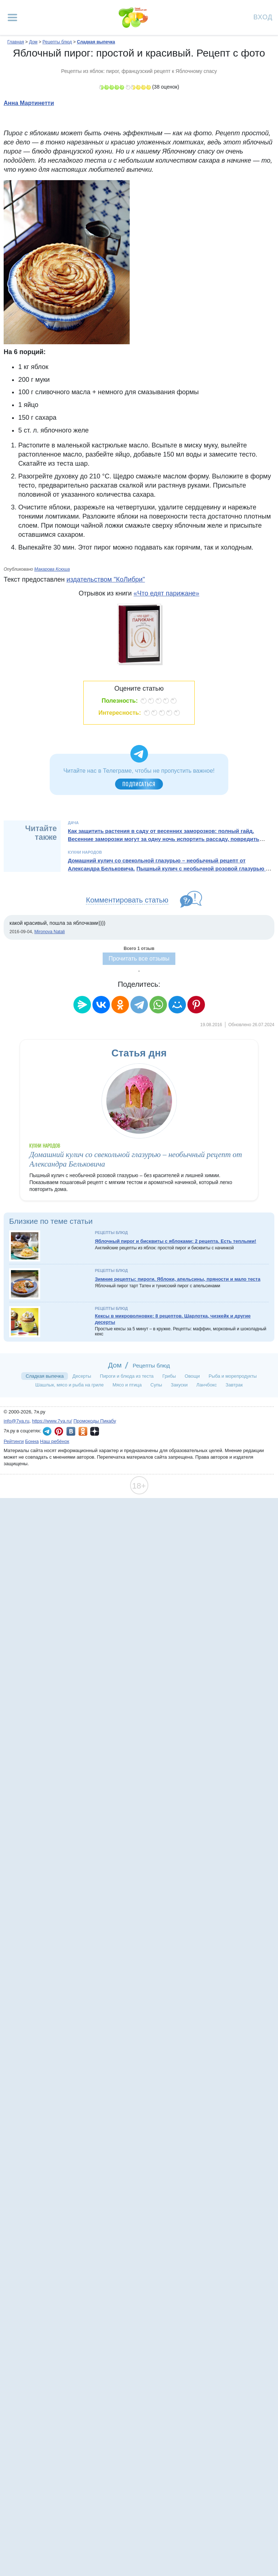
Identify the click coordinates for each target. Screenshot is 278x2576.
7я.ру (94, 1431)
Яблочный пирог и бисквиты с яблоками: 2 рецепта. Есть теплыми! (175, 1241)
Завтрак (234, 1385)
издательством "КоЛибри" (105, 579)
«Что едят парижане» (166, 593)
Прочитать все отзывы (138, 958)
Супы (156, 1385)
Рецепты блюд (111, 1232)
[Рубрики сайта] (12, 17)
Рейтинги (14, 1441)
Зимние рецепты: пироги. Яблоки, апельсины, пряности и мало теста (177, 1279)
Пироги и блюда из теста (127, 1376)
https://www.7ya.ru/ (52, 1421)
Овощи (192, 1376)
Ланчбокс (207, 1385)
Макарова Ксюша (52, 569)
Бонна (32, 1441)
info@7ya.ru (16, 1421)
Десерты (81, 1376)
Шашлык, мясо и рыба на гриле (69, 1385)
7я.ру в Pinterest (58, 1431)
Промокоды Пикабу (94, 1421)
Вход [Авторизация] (263, 16)
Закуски (179, 1385)
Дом (115, 1365)
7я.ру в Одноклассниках (83, 1431)
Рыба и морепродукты (233, 1376)
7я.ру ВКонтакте (70, 1431)
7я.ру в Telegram (47, 1431)
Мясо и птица (127, 1385)
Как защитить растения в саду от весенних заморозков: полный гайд (160, 831)
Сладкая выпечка (45, 1376)
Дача (73, 822)
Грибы (169, 1376)
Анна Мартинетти (29, 103)
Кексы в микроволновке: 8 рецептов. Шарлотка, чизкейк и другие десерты (173, 1319)
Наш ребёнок (54, 1441)
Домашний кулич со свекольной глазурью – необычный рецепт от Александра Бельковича (156, 865)
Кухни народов (85, 852)
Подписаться (139, 784)
